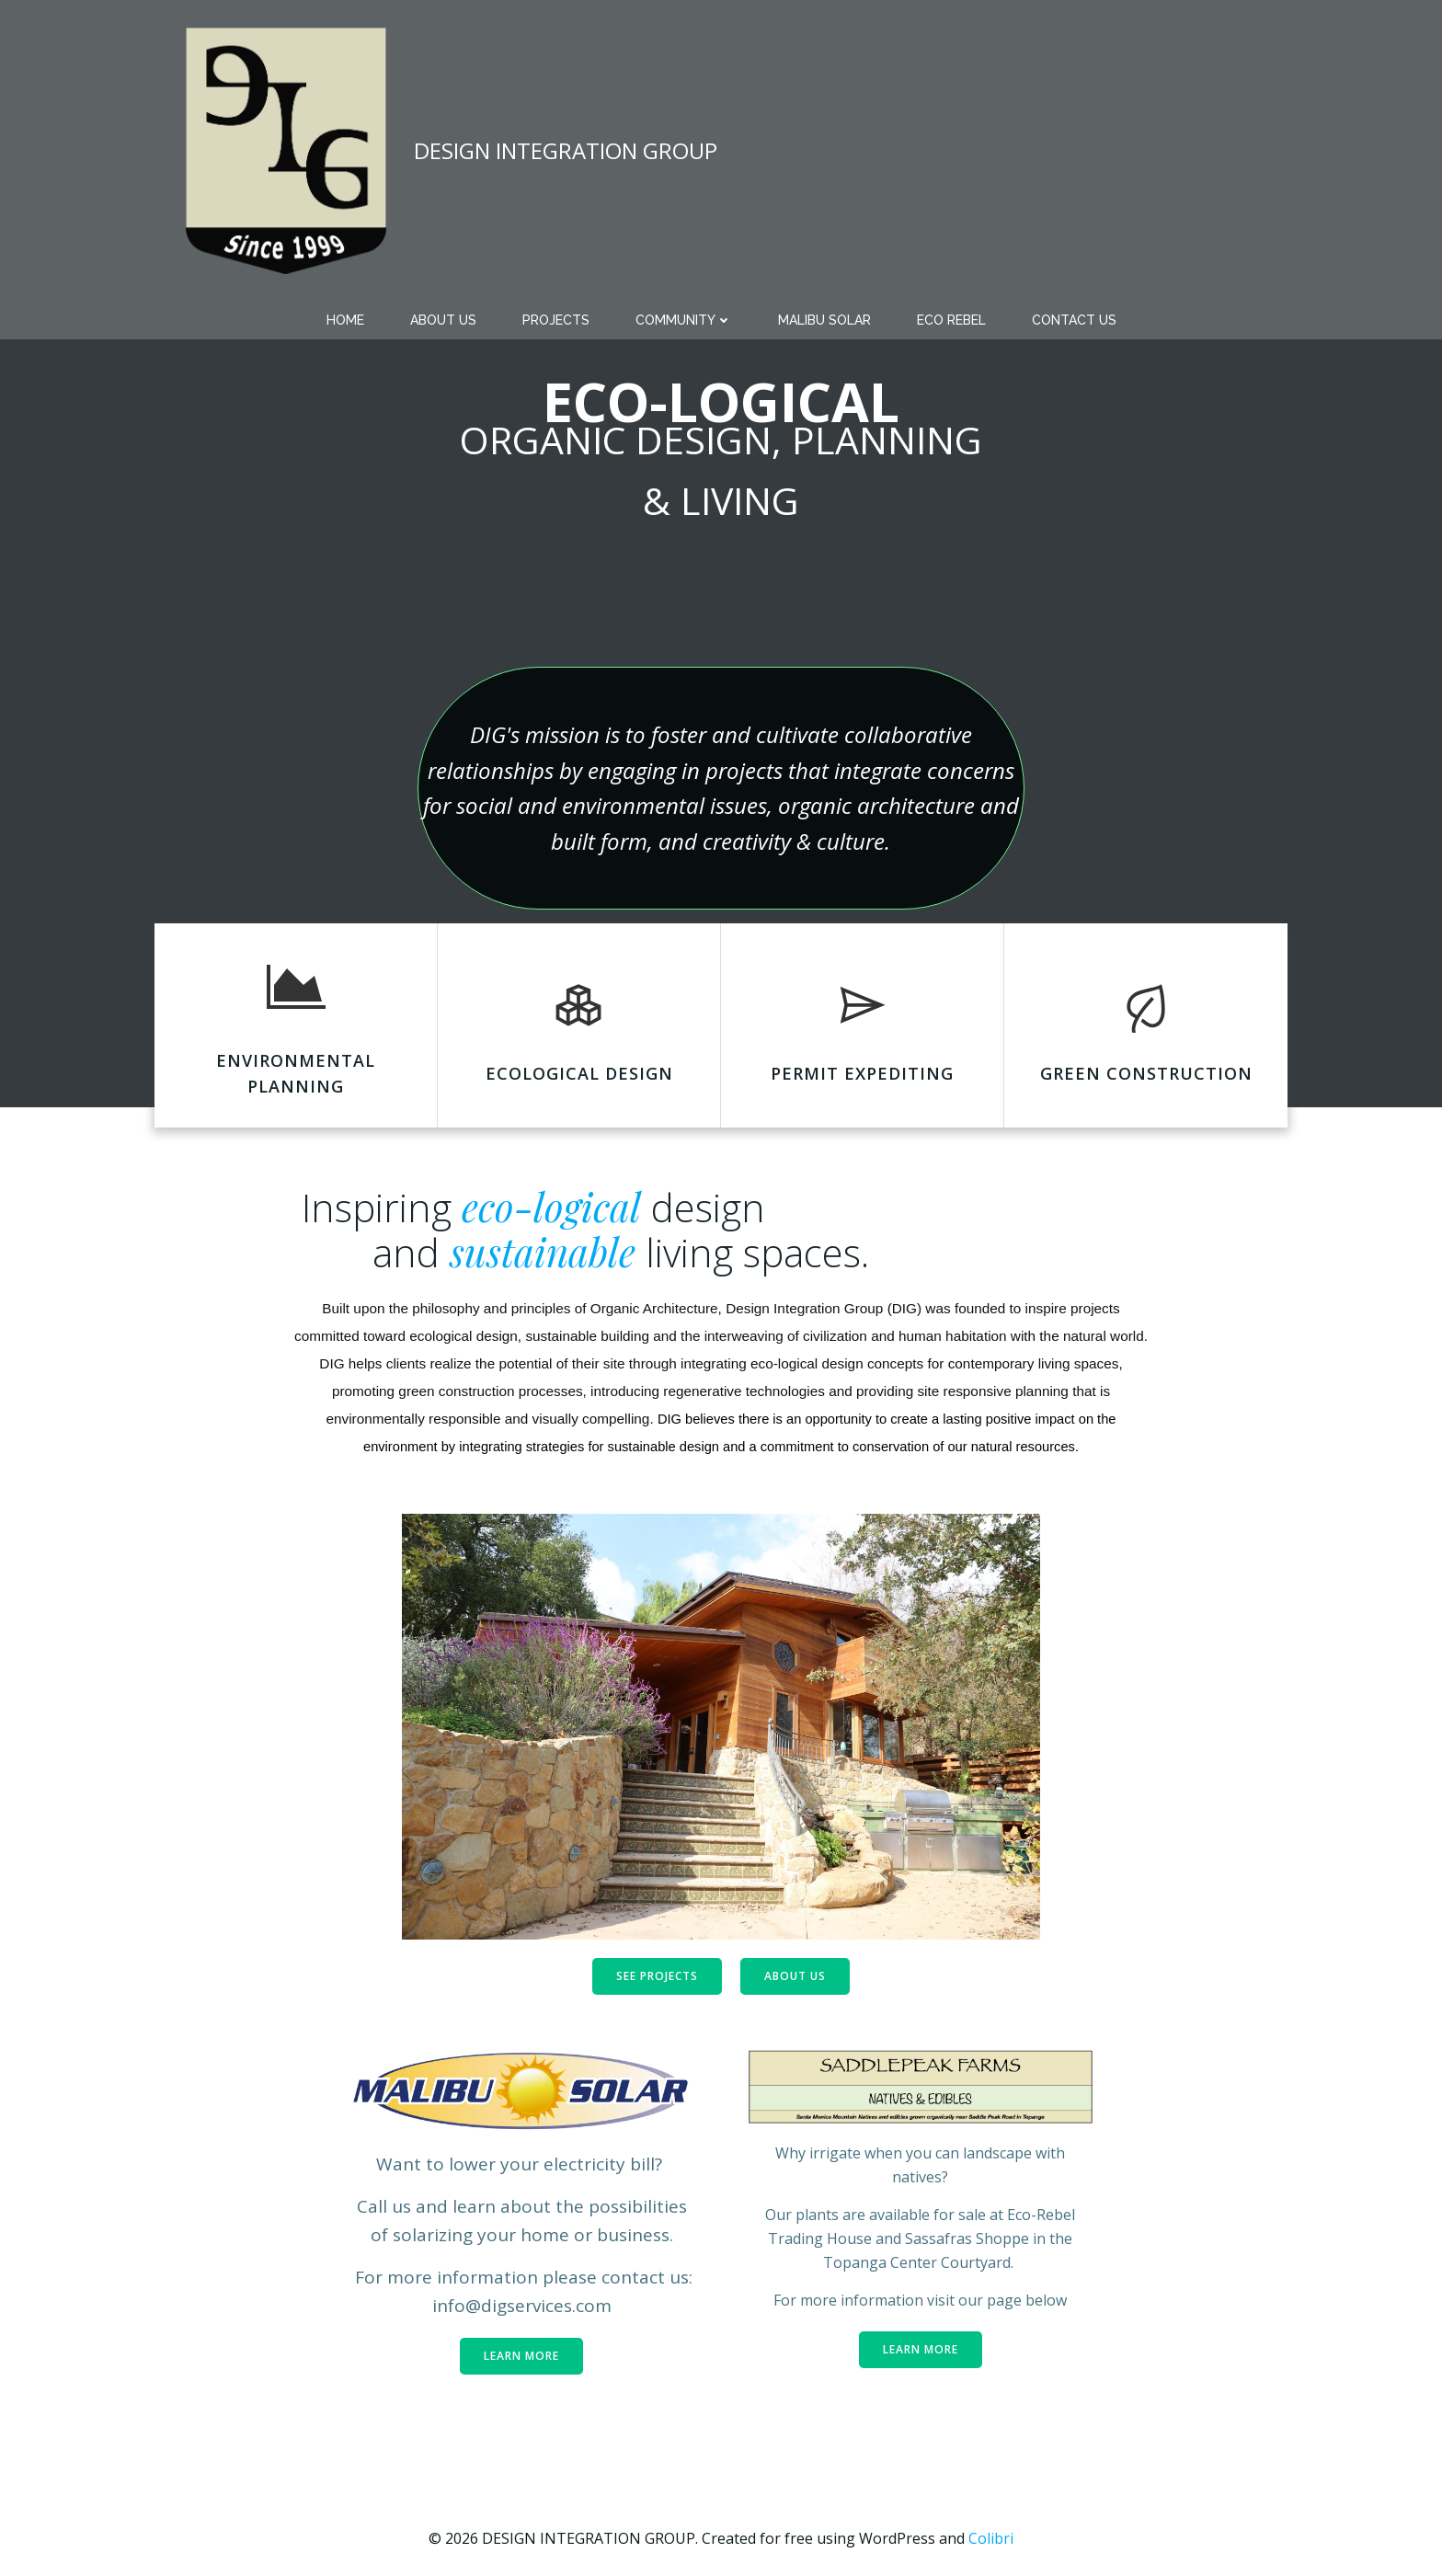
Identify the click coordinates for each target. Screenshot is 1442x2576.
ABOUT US (443, 320)
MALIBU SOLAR (824, 320)
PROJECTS (555, 320)
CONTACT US (1074, 320)
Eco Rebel (951, 320)
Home (345, 320)
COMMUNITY (683, 320)
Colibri (990, 2538)
